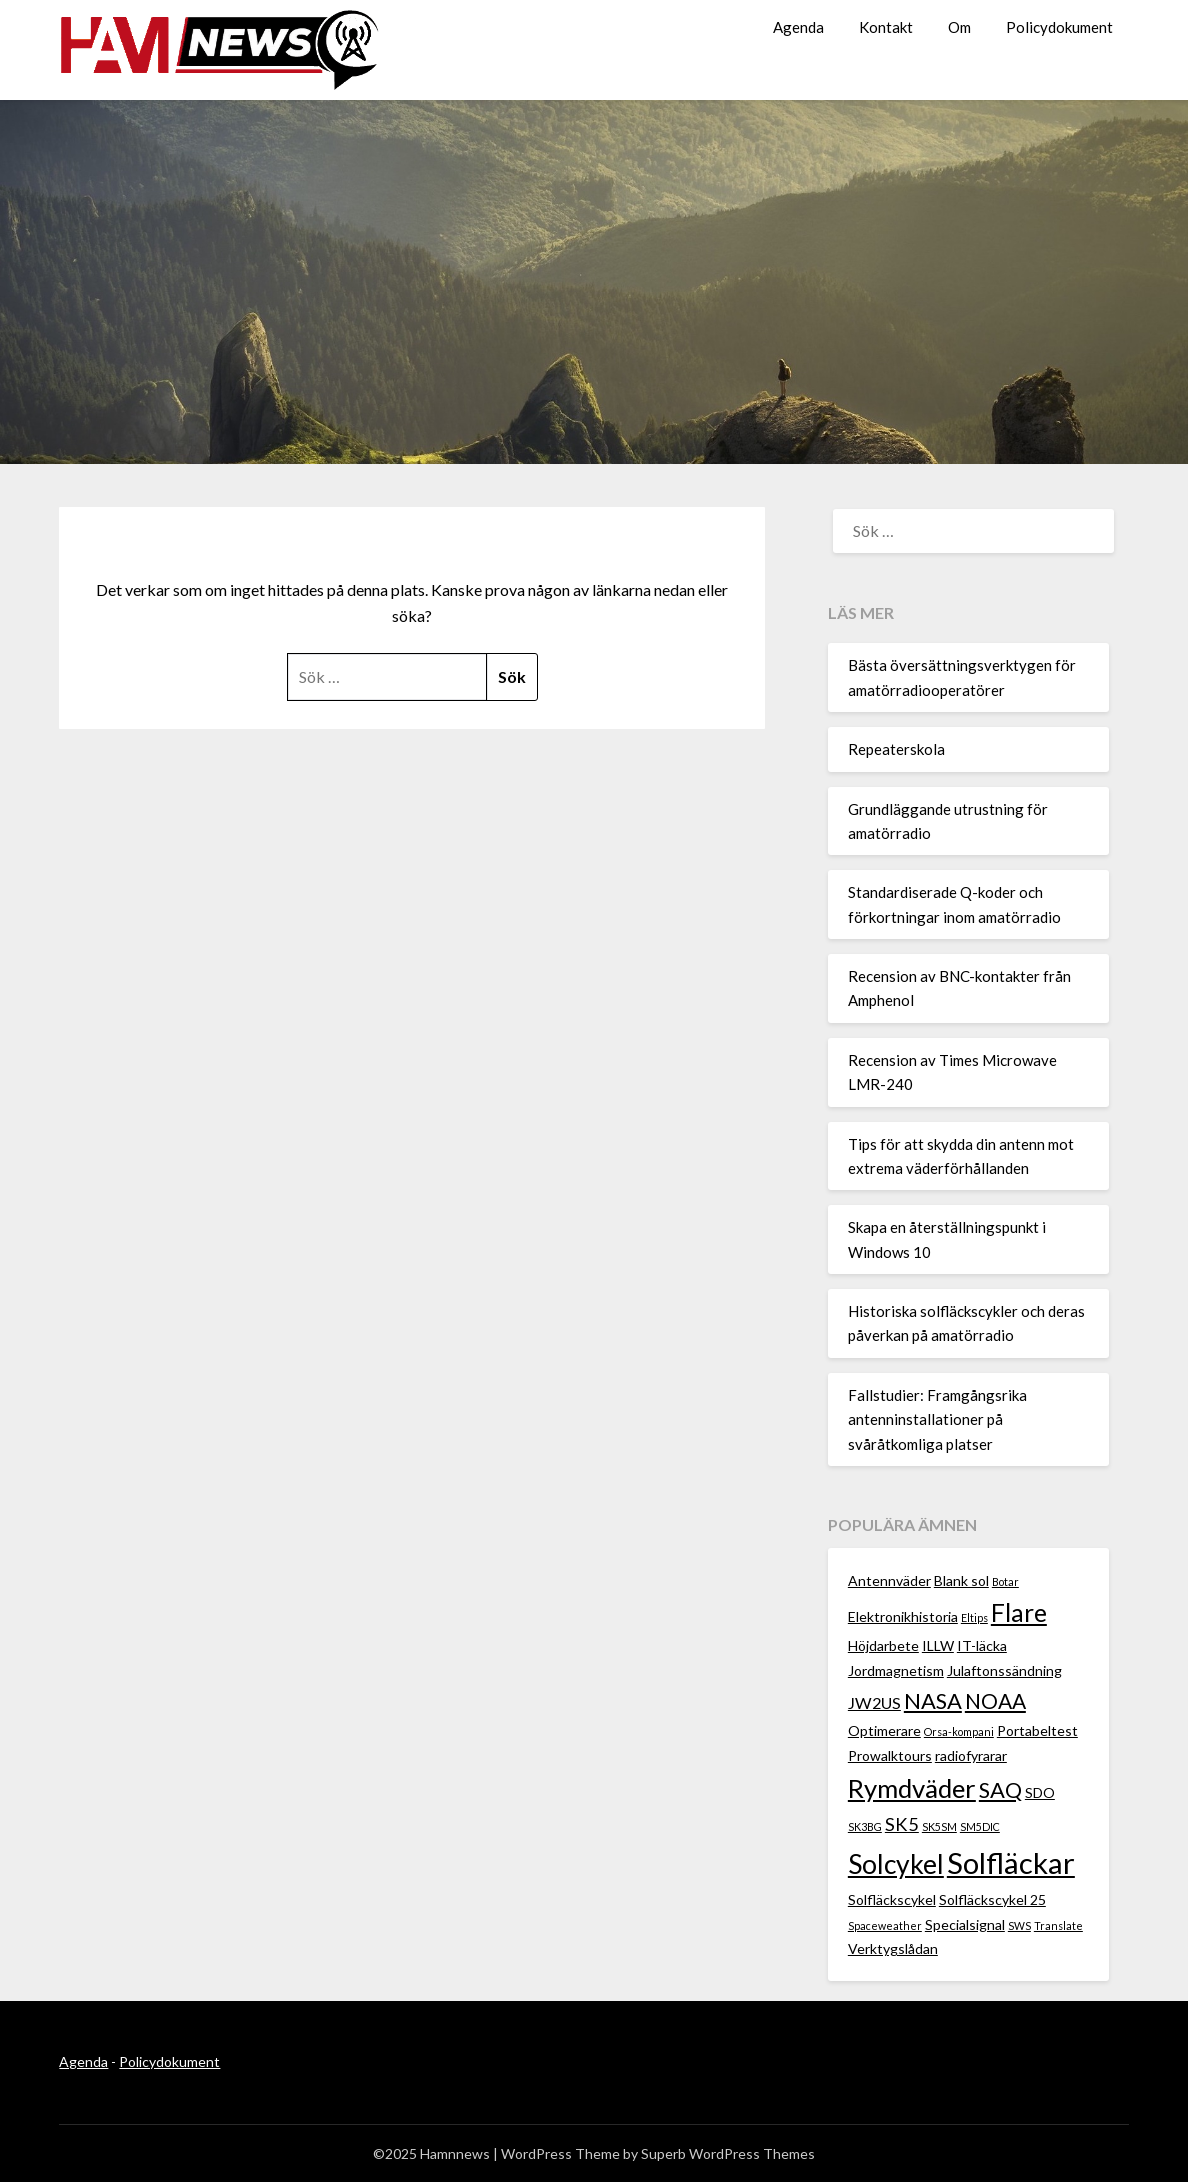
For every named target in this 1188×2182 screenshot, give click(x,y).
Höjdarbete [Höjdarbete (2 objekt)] (883, 1645)
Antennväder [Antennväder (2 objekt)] (889, 1580)
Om (959, 27)
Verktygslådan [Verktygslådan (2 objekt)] (893, 1948)
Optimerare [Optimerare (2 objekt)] (884, 1730)
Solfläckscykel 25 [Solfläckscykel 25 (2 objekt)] (992, 1899)
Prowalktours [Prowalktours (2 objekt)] (890, 1755)
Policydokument (1059, 27)
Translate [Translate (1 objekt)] (1058, 1925)
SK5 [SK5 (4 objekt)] (902, 1824)
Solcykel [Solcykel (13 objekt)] (896, 1864)
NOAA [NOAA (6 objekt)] (995, 1700)
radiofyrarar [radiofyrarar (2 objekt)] (971, 1755)
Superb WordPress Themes (728, 2153)
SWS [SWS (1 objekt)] (1019, 1925)
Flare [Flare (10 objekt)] (1019, 1612)
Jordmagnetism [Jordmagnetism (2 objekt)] (896, 1670)
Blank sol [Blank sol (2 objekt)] (961, 1580)
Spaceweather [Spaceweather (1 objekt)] (885, 1925)
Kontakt (886, 27)
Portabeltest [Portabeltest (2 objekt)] (1037, 1730)
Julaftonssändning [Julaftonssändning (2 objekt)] (1004, 1670)
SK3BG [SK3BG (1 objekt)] (865, 1826)
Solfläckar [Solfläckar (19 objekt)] (1011, 1862)
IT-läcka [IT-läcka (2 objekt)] (982, 1645)
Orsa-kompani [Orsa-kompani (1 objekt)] (959, 1731)
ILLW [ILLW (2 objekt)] (938, 1645)
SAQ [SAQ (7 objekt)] (1000, 1789)
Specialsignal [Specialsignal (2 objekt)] (965, 1924)
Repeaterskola (896, 749)
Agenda (798, 27)
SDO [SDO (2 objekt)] (1040, 1792)
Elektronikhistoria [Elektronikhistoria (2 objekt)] (903, 1616)
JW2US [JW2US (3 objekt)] (874, 1702)
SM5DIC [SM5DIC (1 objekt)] (980, 1826)
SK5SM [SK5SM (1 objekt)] (939, 1826)
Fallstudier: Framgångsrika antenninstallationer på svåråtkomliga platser (937, 1419)
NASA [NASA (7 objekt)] (933, 1700)
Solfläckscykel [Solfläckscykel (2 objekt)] (892, 1899)
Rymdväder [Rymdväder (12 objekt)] (912, 1788)
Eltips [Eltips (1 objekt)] (974, 1617)
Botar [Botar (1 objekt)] (1005, 1581)
